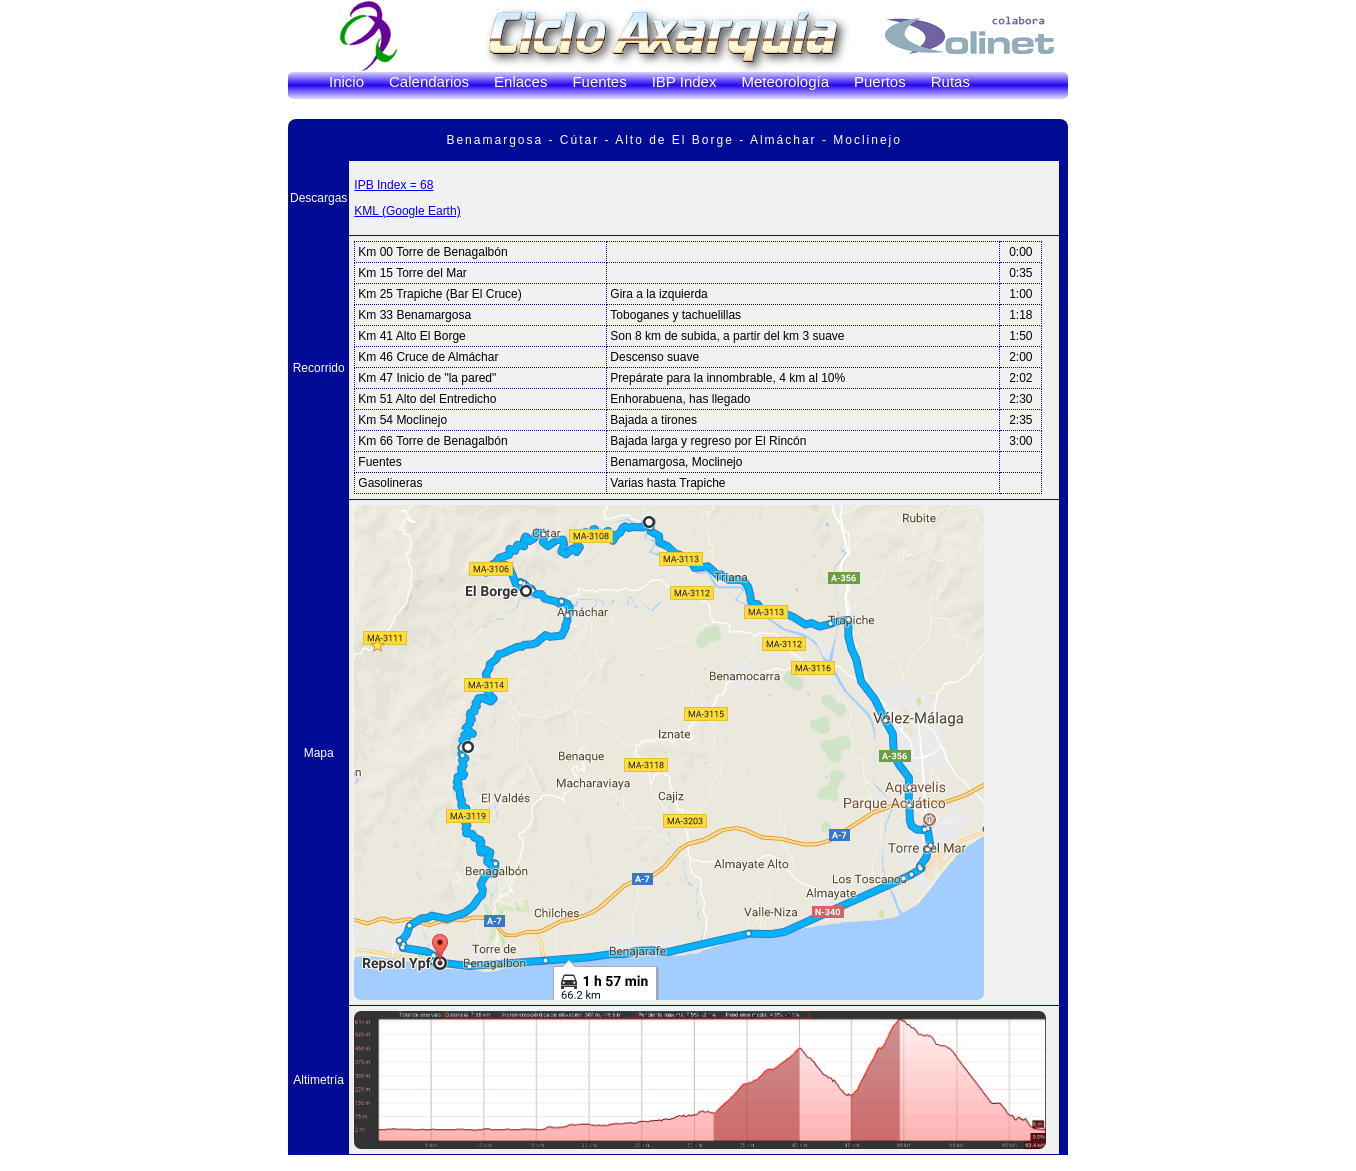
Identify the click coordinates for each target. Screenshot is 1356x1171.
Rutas (950, 81)
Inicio (346, 81)
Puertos (880, 81)
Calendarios (429, 81)
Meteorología (785, 81)
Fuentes (599, 81)
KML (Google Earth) (407, 211)
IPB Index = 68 (393, 185)
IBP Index (684, 81)
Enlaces (520, 81)
